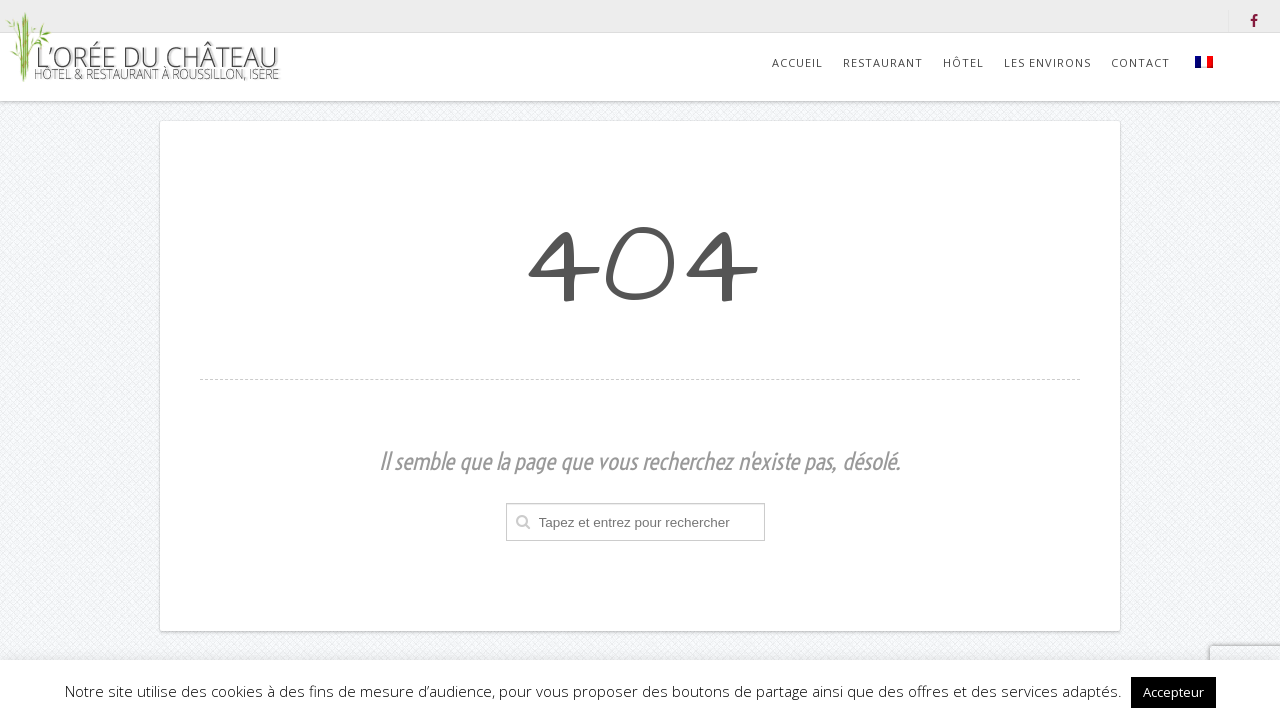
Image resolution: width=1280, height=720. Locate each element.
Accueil (797, 62)
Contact (1140, 62)
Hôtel (963, 62)
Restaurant (883, 62)
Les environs (1047, 62)
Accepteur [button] (1173, 692)
